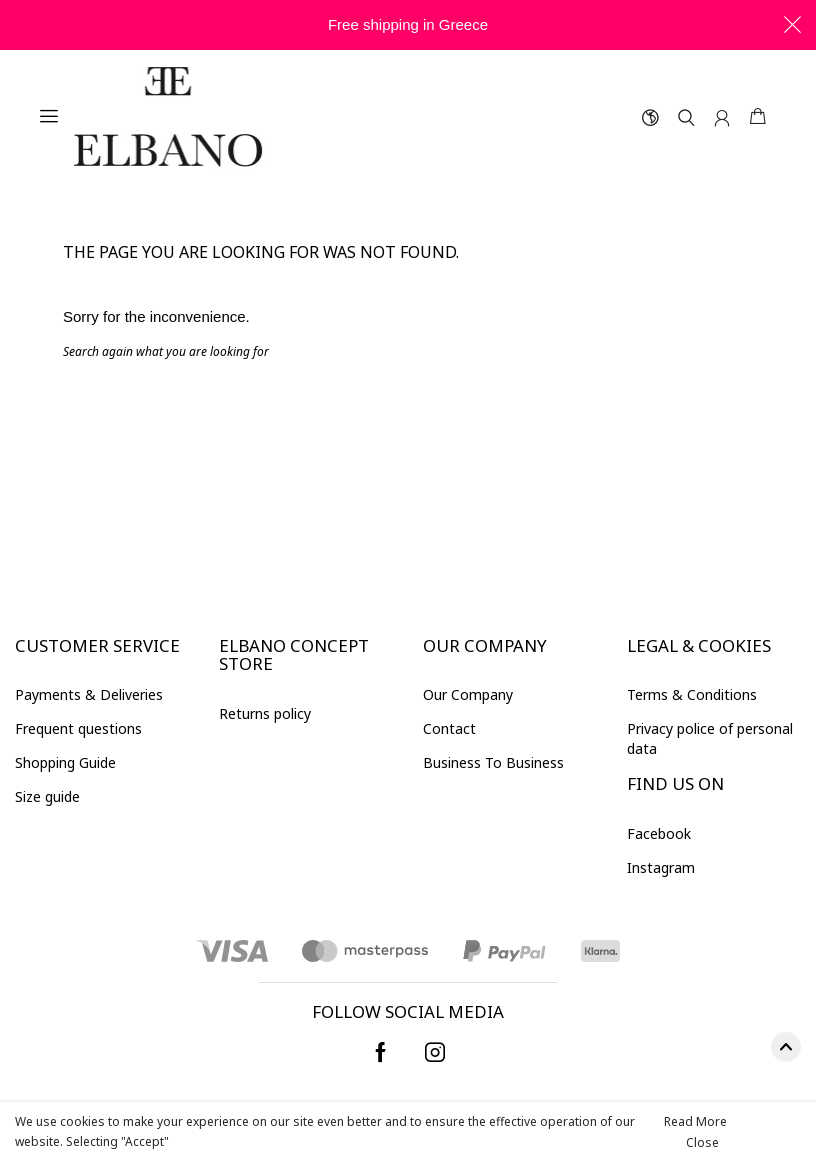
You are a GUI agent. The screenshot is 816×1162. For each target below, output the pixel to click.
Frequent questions (78, 728)
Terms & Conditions (692, 694)
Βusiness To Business (493, 762)
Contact (449, 728)
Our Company (468, 694)
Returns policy (265, 713)
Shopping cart (758, 116)
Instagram (661, 867)
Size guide (47, 796)
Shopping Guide (65, 762)
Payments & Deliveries (89, 694)
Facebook (659, 833)
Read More (695, 1121)
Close (702, 1142)
